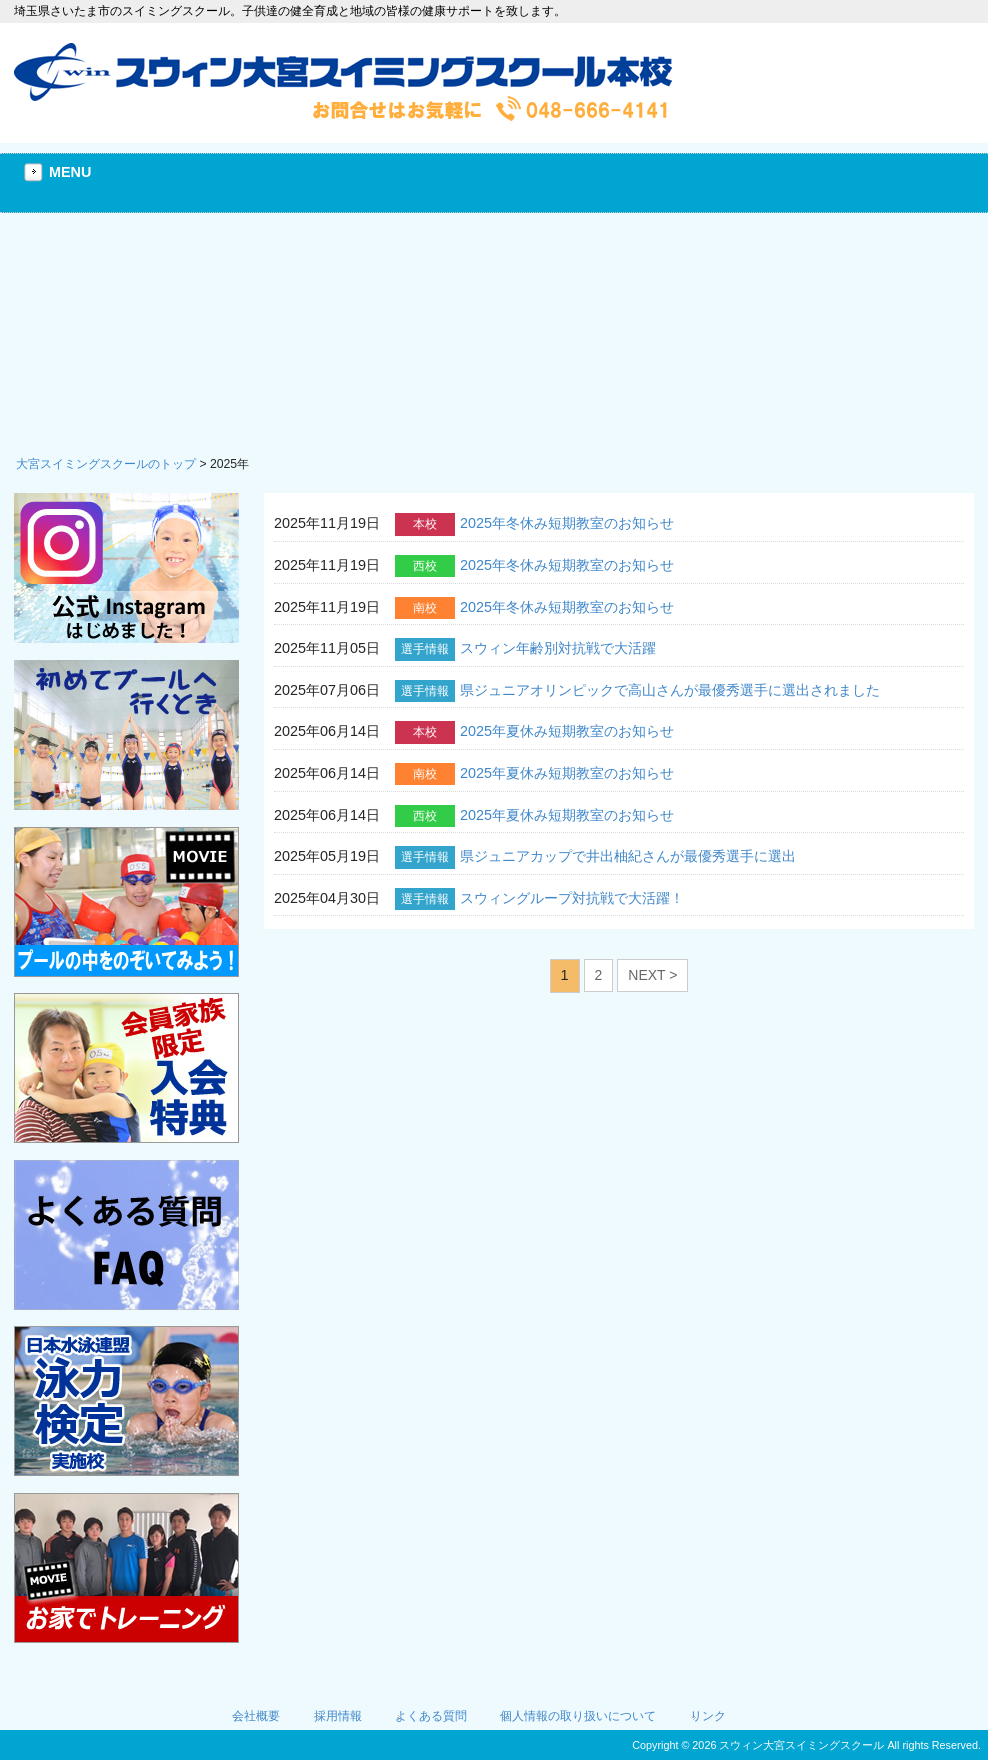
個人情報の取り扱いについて (578, 1716)
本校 (425, 524)
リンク (708, 1716)
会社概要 (256, 1716)
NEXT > (652, 975)
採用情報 (338, 1716)
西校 (425, 566)
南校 (425, 608)
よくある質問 (431, 1716)
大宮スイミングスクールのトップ (106, 464)
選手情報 (425, 649)
